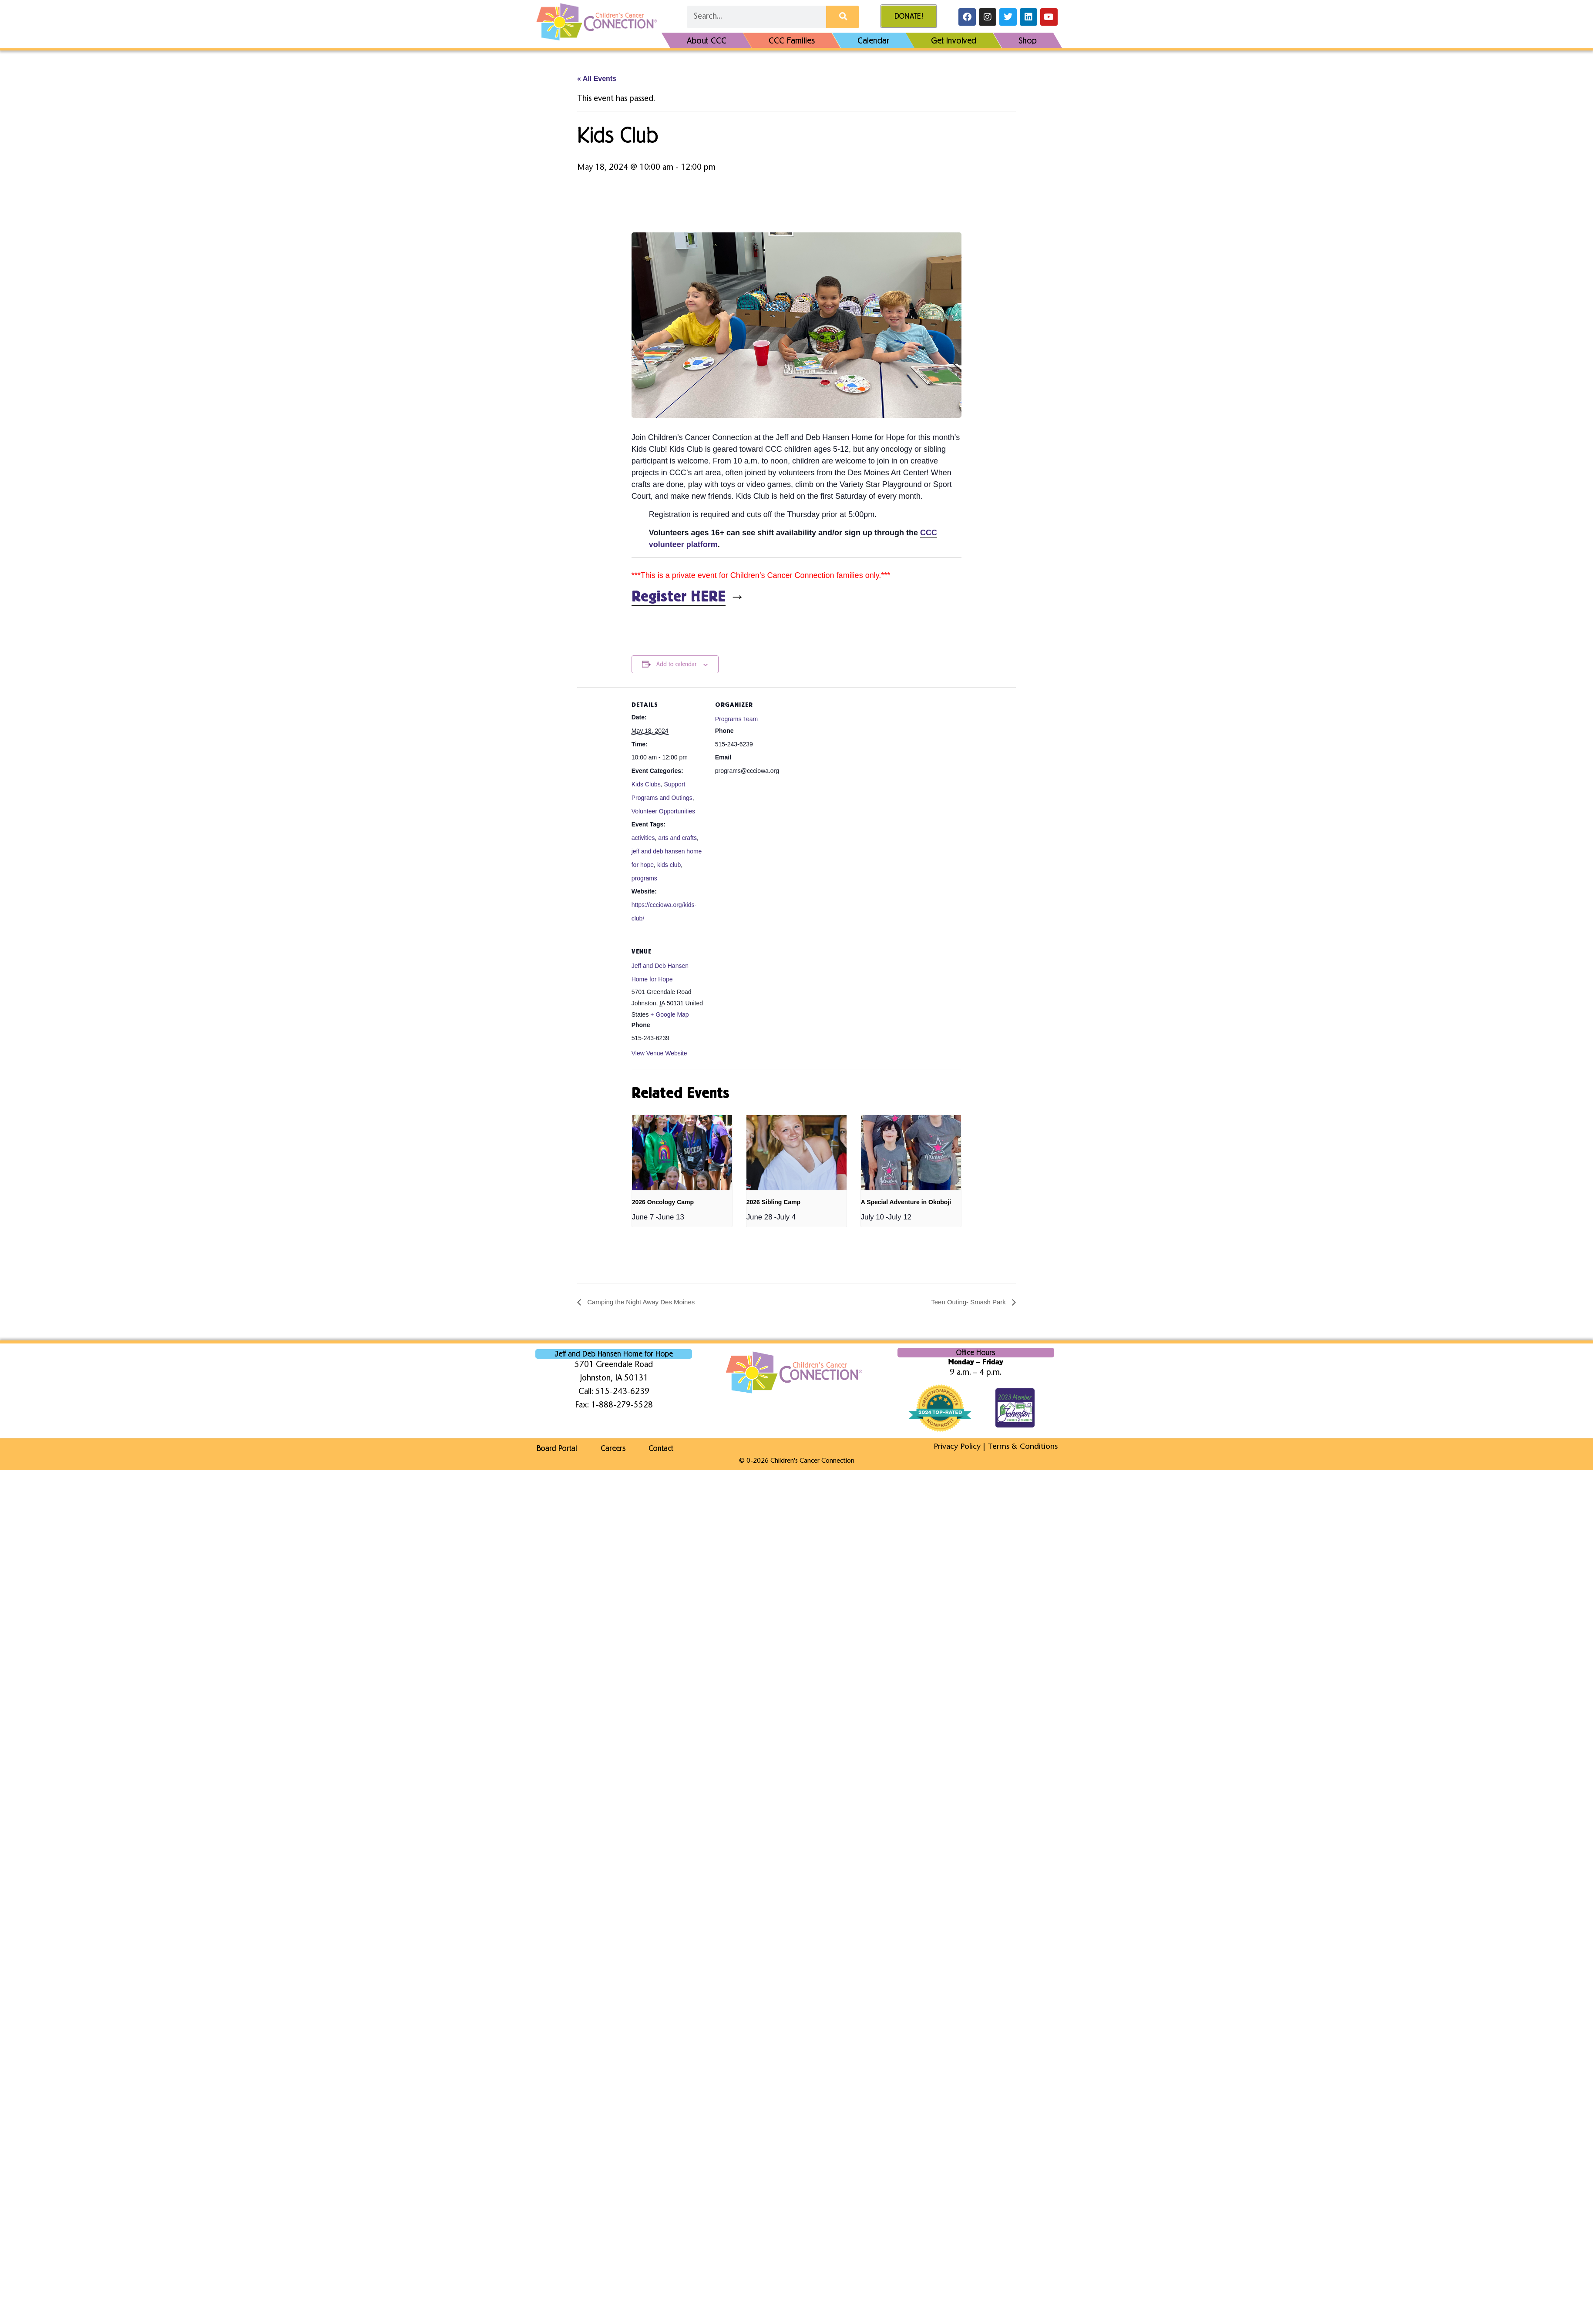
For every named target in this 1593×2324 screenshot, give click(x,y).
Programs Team (736, 718)
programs (644, 878)
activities (643, 837)
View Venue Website (659, 1053)
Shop (1027, 40)
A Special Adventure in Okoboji (906, 1202)
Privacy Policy (956, 1447)
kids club (669, 864)
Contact (665, 1448)
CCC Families (792, 40)
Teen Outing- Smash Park (967, 1302)
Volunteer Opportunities (663, 811)
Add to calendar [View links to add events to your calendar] (676, 664)
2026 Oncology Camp (663, 1202)
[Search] (842, 17)
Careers (614, 1448)
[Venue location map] (761, 994)
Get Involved (953, 40)
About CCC (706, 40)
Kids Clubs (646, 784)
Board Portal (555, 1448)
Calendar (873, 40)
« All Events (596, 78)
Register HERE (679, 596)
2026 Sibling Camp (773, 1202)
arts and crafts (677, 837)
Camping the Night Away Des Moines (643, 1302)
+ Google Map (669, 1014)
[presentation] (682, 1152)
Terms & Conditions (1022, 1447)
